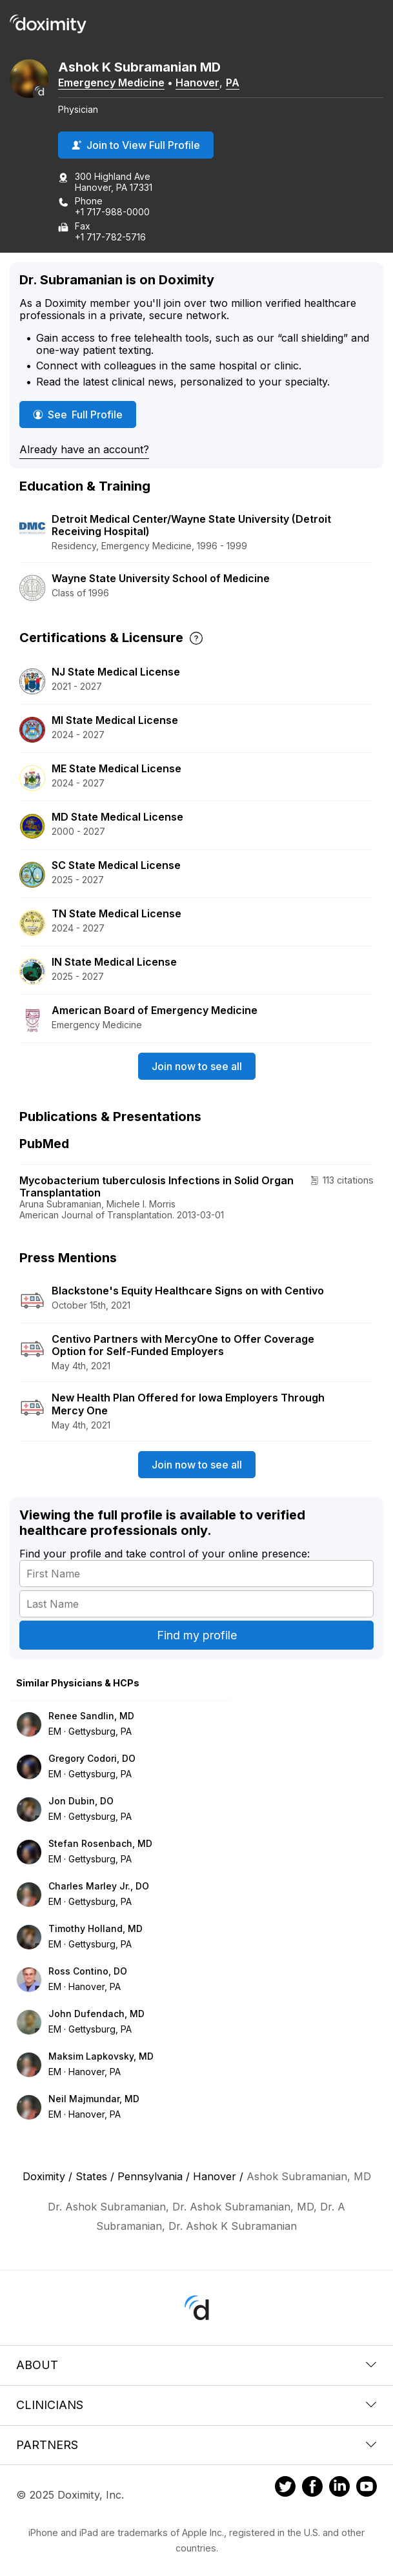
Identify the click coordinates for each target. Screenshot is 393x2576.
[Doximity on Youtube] (366, 2488)
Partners (196, 2445)
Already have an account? (84, 449)
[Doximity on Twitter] (285, 2488)
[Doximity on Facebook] (312, 2488)
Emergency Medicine (111, 82)
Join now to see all (197, 1066)
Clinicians (196, 2405)
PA (232, 82)
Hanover (197, 82)
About (196, 2365)
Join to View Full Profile (136, 145)
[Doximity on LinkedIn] (339, 2488)
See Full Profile (84, 414)
